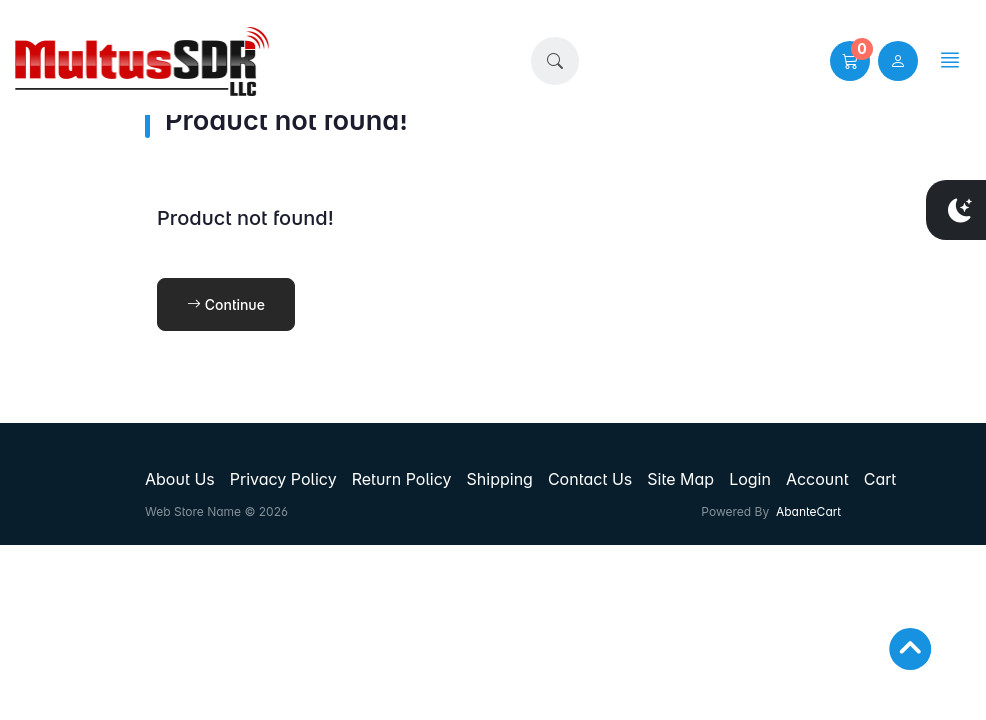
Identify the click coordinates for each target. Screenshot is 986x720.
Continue (226, 304)
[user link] (898, 61)
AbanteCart (808, 511)
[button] (555, 61)
